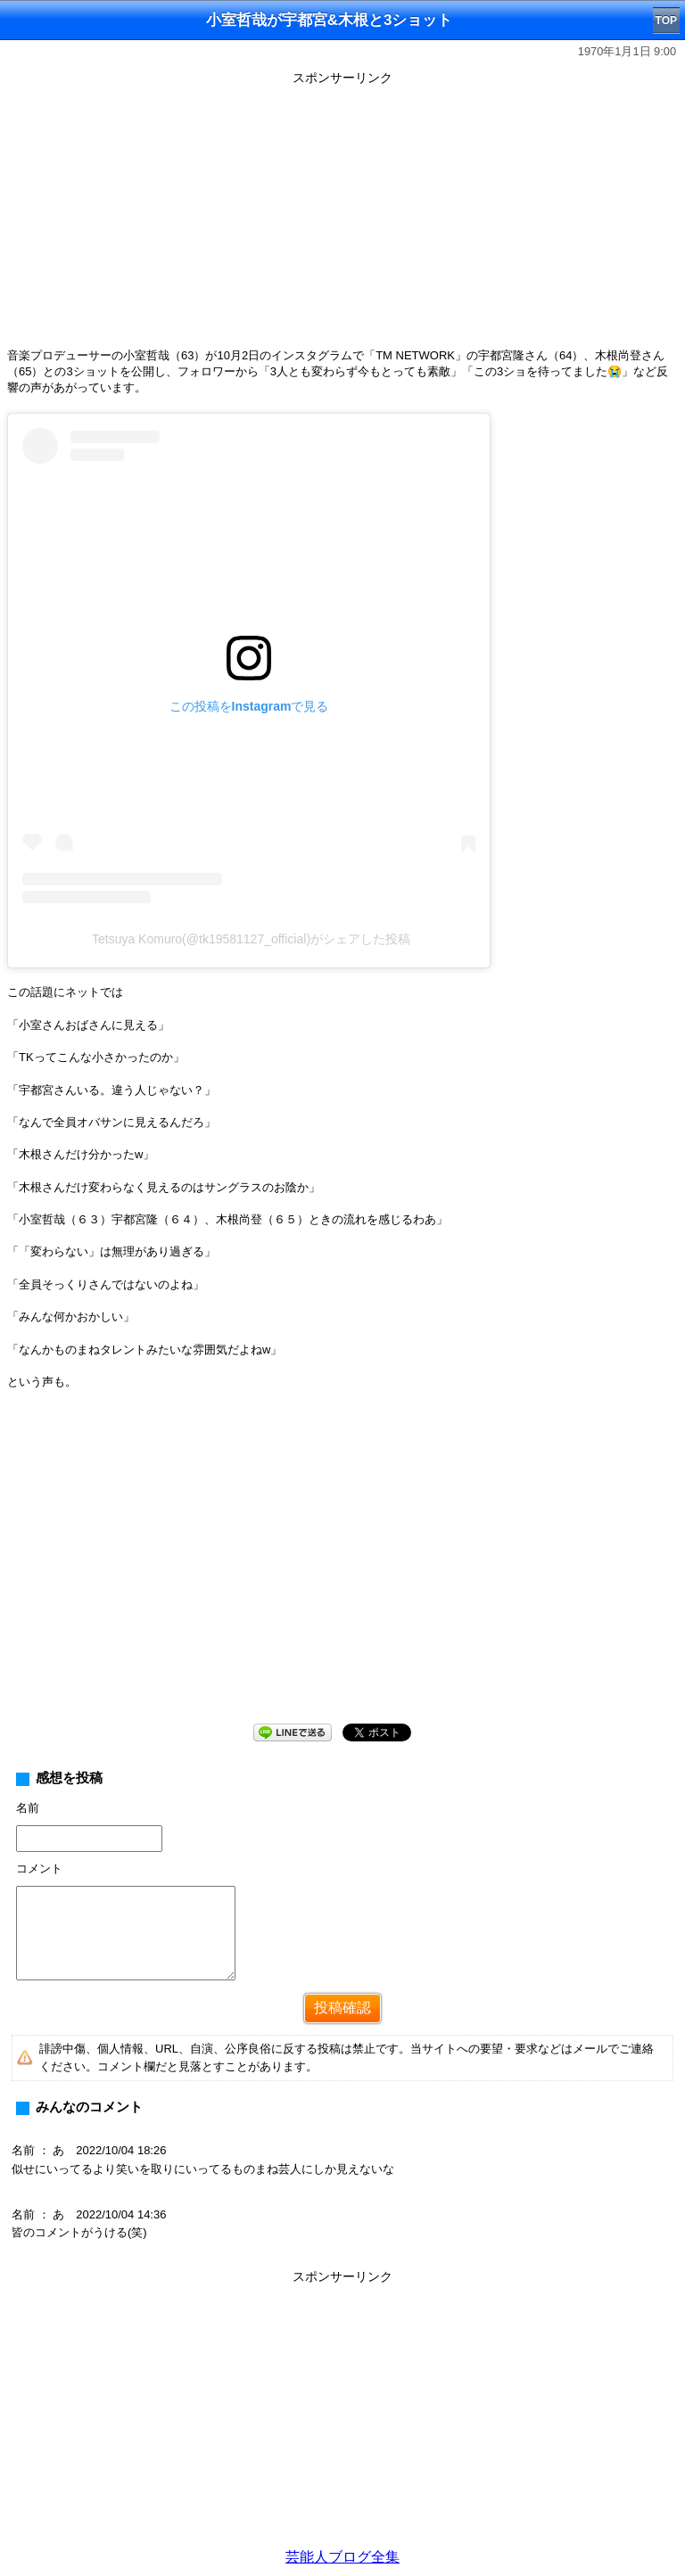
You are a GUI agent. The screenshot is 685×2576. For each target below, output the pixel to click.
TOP (666, 20)
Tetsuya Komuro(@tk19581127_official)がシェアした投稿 (251, 939)
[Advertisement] (342, 216)
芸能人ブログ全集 (342, 2556)
